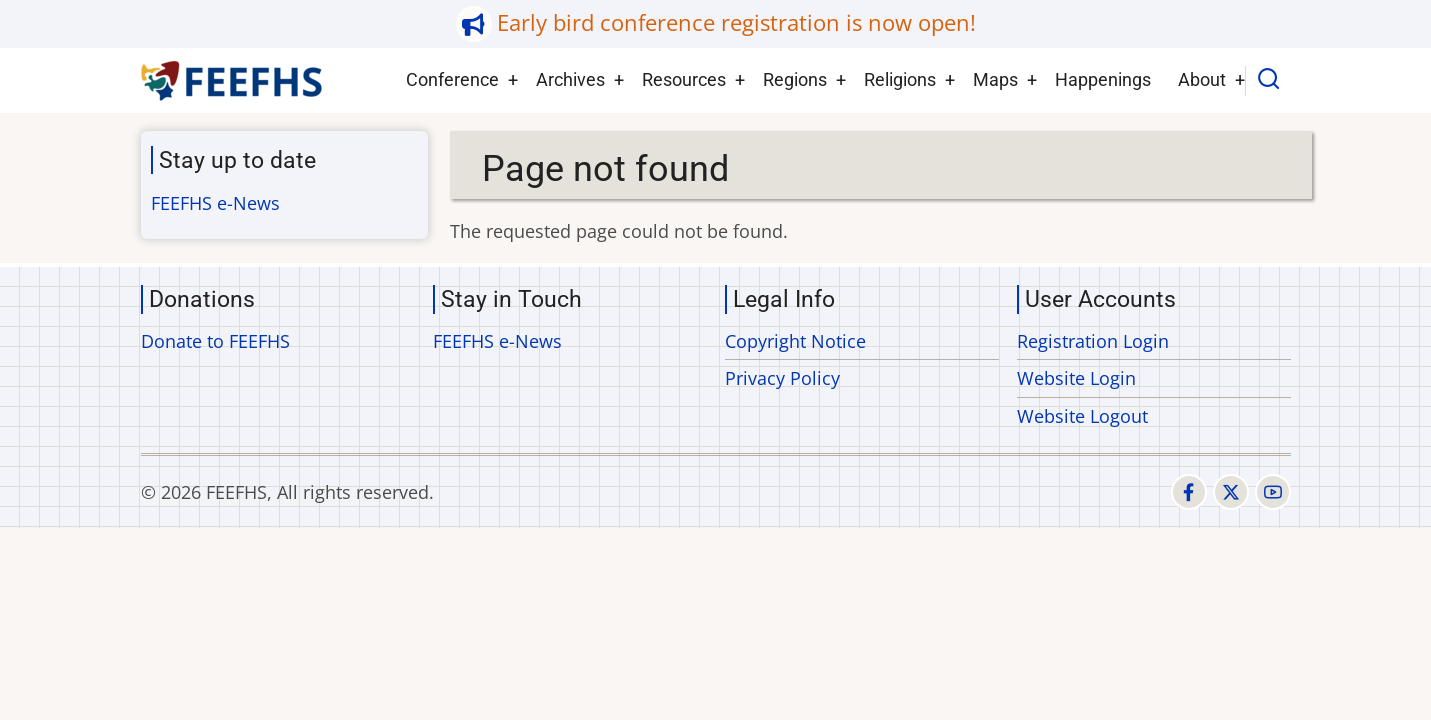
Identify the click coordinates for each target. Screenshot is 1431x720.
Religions (900, 79)
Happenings (1103, 79)
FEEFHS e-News (215, 203)
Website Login (1076, 378)
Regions (795, 79)
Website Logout (1082, 416)
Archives (570, 79)
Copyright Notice (795, 341)
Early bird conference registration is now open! (736, 22)
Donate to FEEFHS (215, 341)
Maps (995, 79)
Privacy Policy (782, 378)
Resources (684, 79)
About (1202, 79)
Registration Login (1093, 341)
